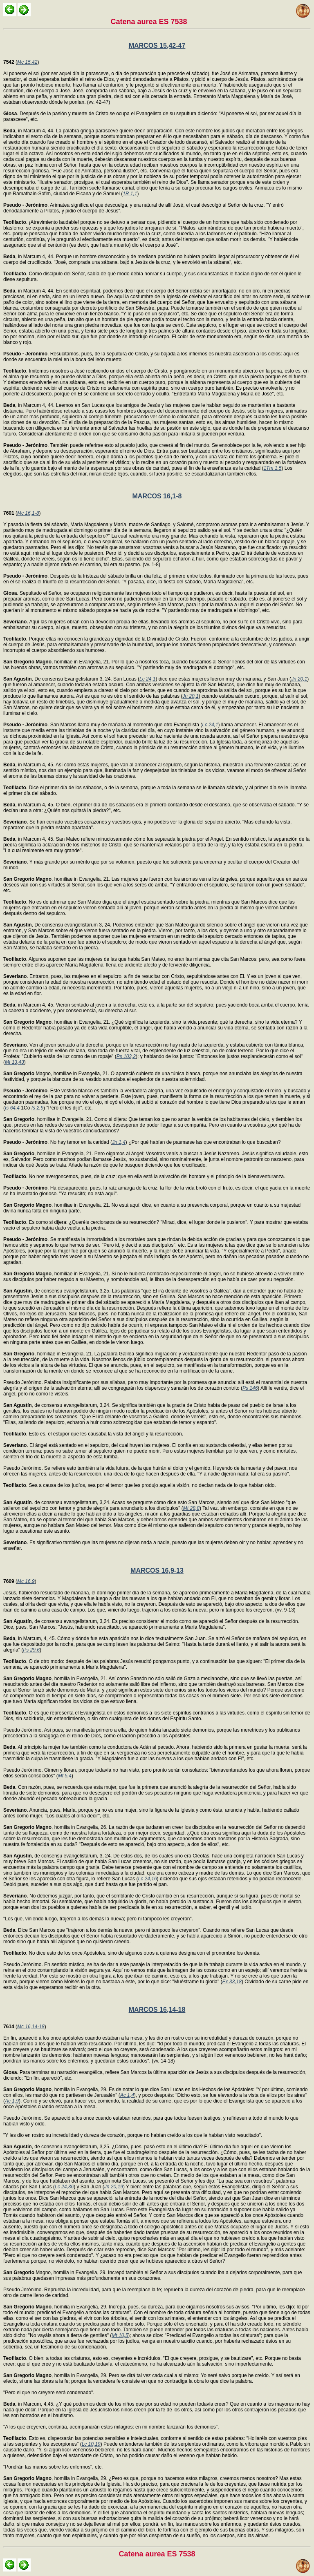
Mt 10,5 (120, 2335)
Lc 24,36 (64, 2187)
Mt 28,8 (191, 1508)
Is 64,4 (12, 1108)
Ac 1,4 (127, 2095)
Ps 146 (250, 1388)
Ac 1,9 (12, 2101)
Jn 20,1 (299, 679)
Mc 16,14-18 (31, 2026)
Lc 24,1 (147, 679)
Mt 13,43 (14, 1062)
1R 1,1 (130, 193)
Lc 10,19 (91, 2444)
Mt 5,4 (65, 1776)
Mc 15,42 (27, 62)
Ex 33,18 (232, 1981)
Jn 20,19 (113, 2187)
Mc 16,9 (26, 1581)
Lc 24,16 (147, 1879)
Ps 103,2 (126, 1056)
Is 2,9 (37, 1108)
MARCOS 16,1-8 (157, 496)
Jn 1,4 (119, 1142)
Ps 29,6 (31, 1650)
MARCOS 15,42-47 (157, 45)
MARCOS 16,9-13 (157, 1570)
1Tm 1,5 (272, 468)
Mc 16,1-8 (28, 513)
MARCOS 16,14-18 (157, 2009)
